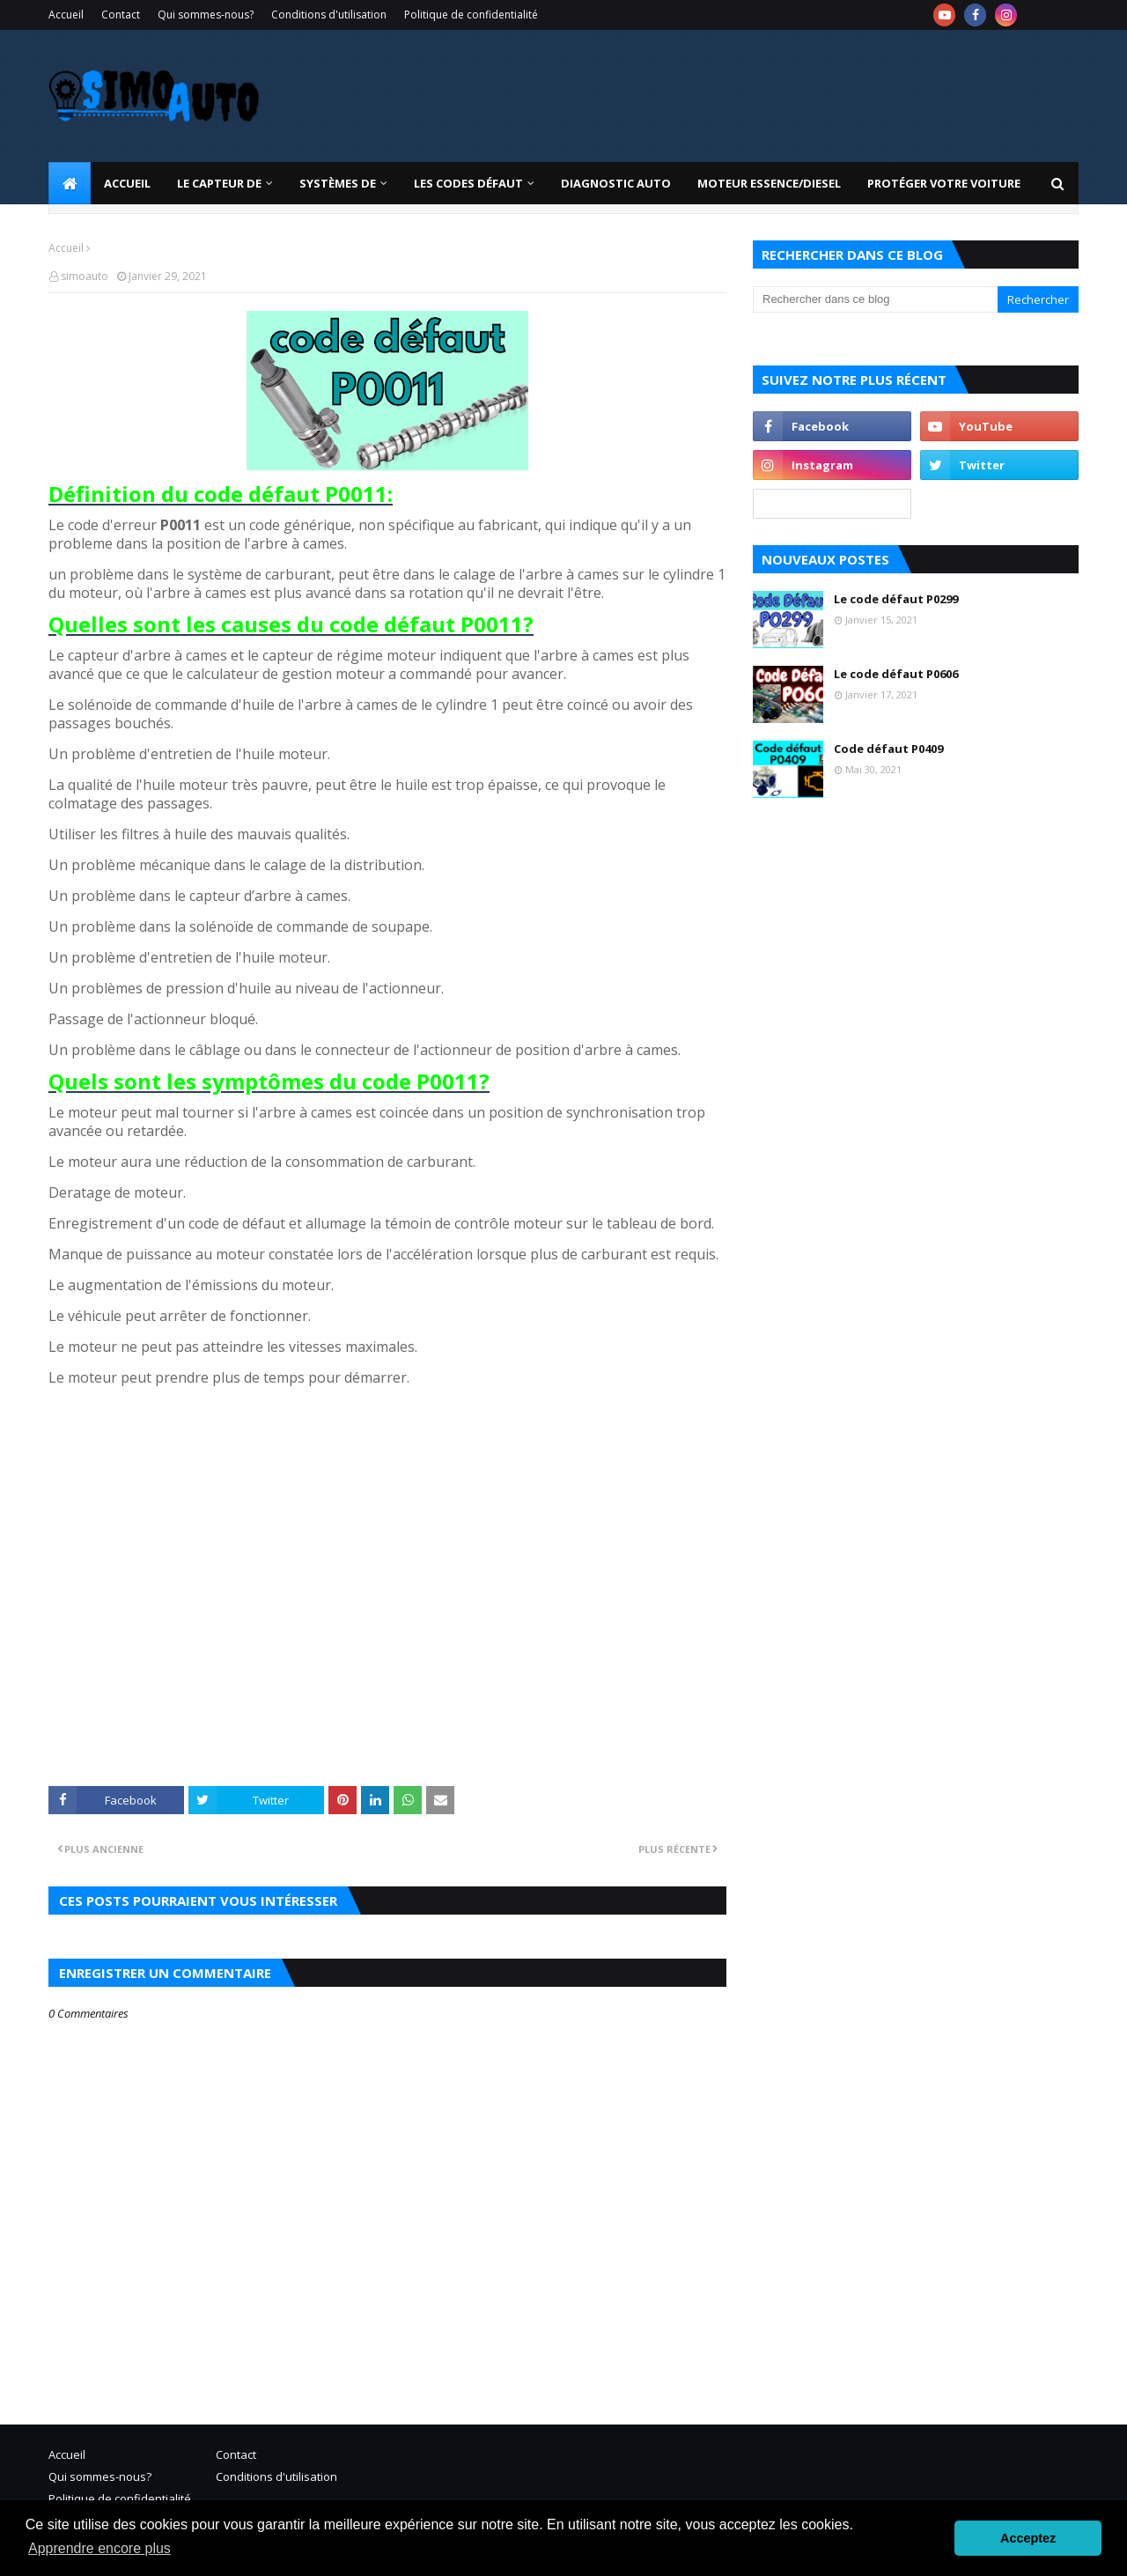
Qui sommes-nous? (206, 14)
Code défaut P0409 (888, 749)
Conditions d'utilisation (329, 14)
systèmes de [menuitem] (337, 183)
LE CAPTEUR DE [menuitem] (219, 183)
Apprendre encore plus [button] (99, 2548)
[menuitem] (69, 183)
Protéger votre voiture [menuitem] (943, 183)
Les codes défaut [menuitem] (468, 183)
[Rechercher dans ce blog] (875, 299)
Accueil (66, 14)
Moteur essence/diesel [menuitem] (769, 183)
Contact (120, 14)
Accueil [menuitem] (127, 183)
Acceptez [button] (1028, 2538)
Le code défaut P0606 (896, 674)
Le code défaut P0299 (896, 599)
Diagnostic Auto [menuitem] (616, 183)
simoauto (84, 276)
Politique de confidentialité (471, 14)
